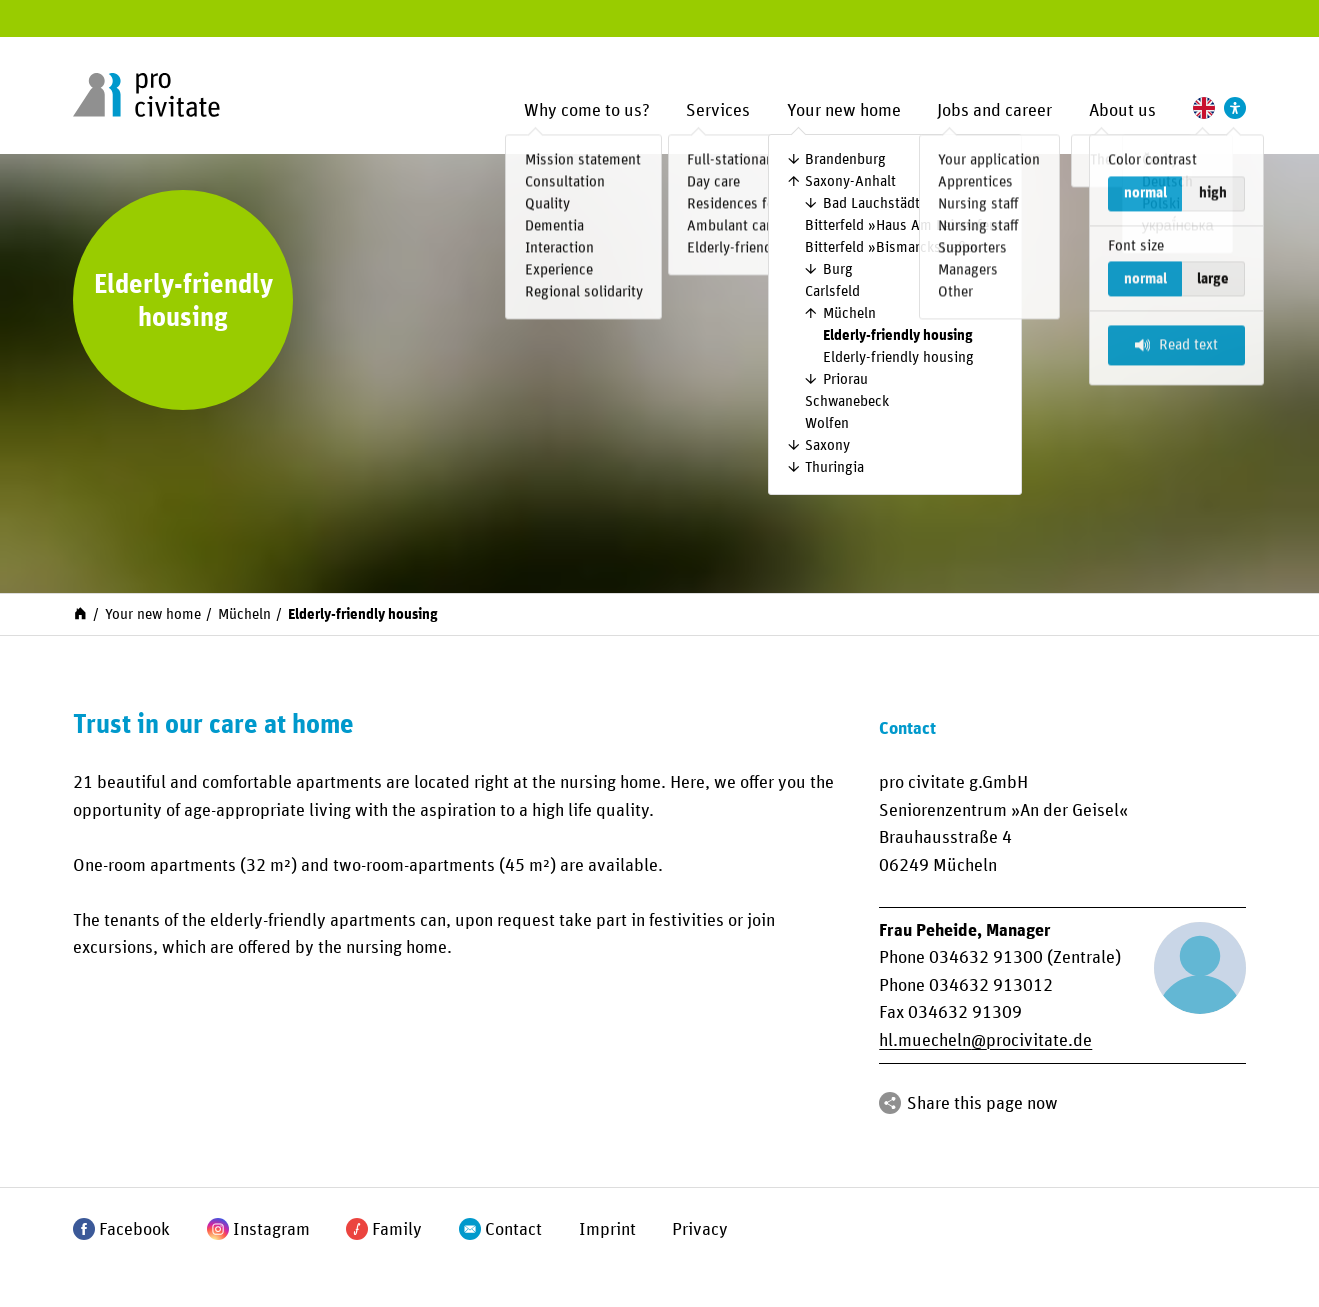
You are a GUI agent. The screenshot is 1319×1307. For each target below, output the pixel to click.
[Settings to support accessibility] (1235, 108)
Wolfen (827, 423)
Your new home (844, 110)
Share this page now (982, 1103)
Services (718, 110)
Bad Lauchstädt (871, 203)
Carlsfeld (832, 291)
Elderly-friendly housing (898, 335)
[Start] (80, 612)
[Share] (890, 1103)
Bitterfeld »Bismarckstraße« (893, 247)
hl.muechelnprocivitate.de (985, 1040)
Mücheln (849, 313)
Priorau (845, 379)
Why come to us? (587, 110)
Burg (838, 269)
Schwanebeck (847, 401)
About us (1122, 110)
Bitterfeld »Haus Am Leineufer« (903, 225)
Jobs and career (994, 110)
